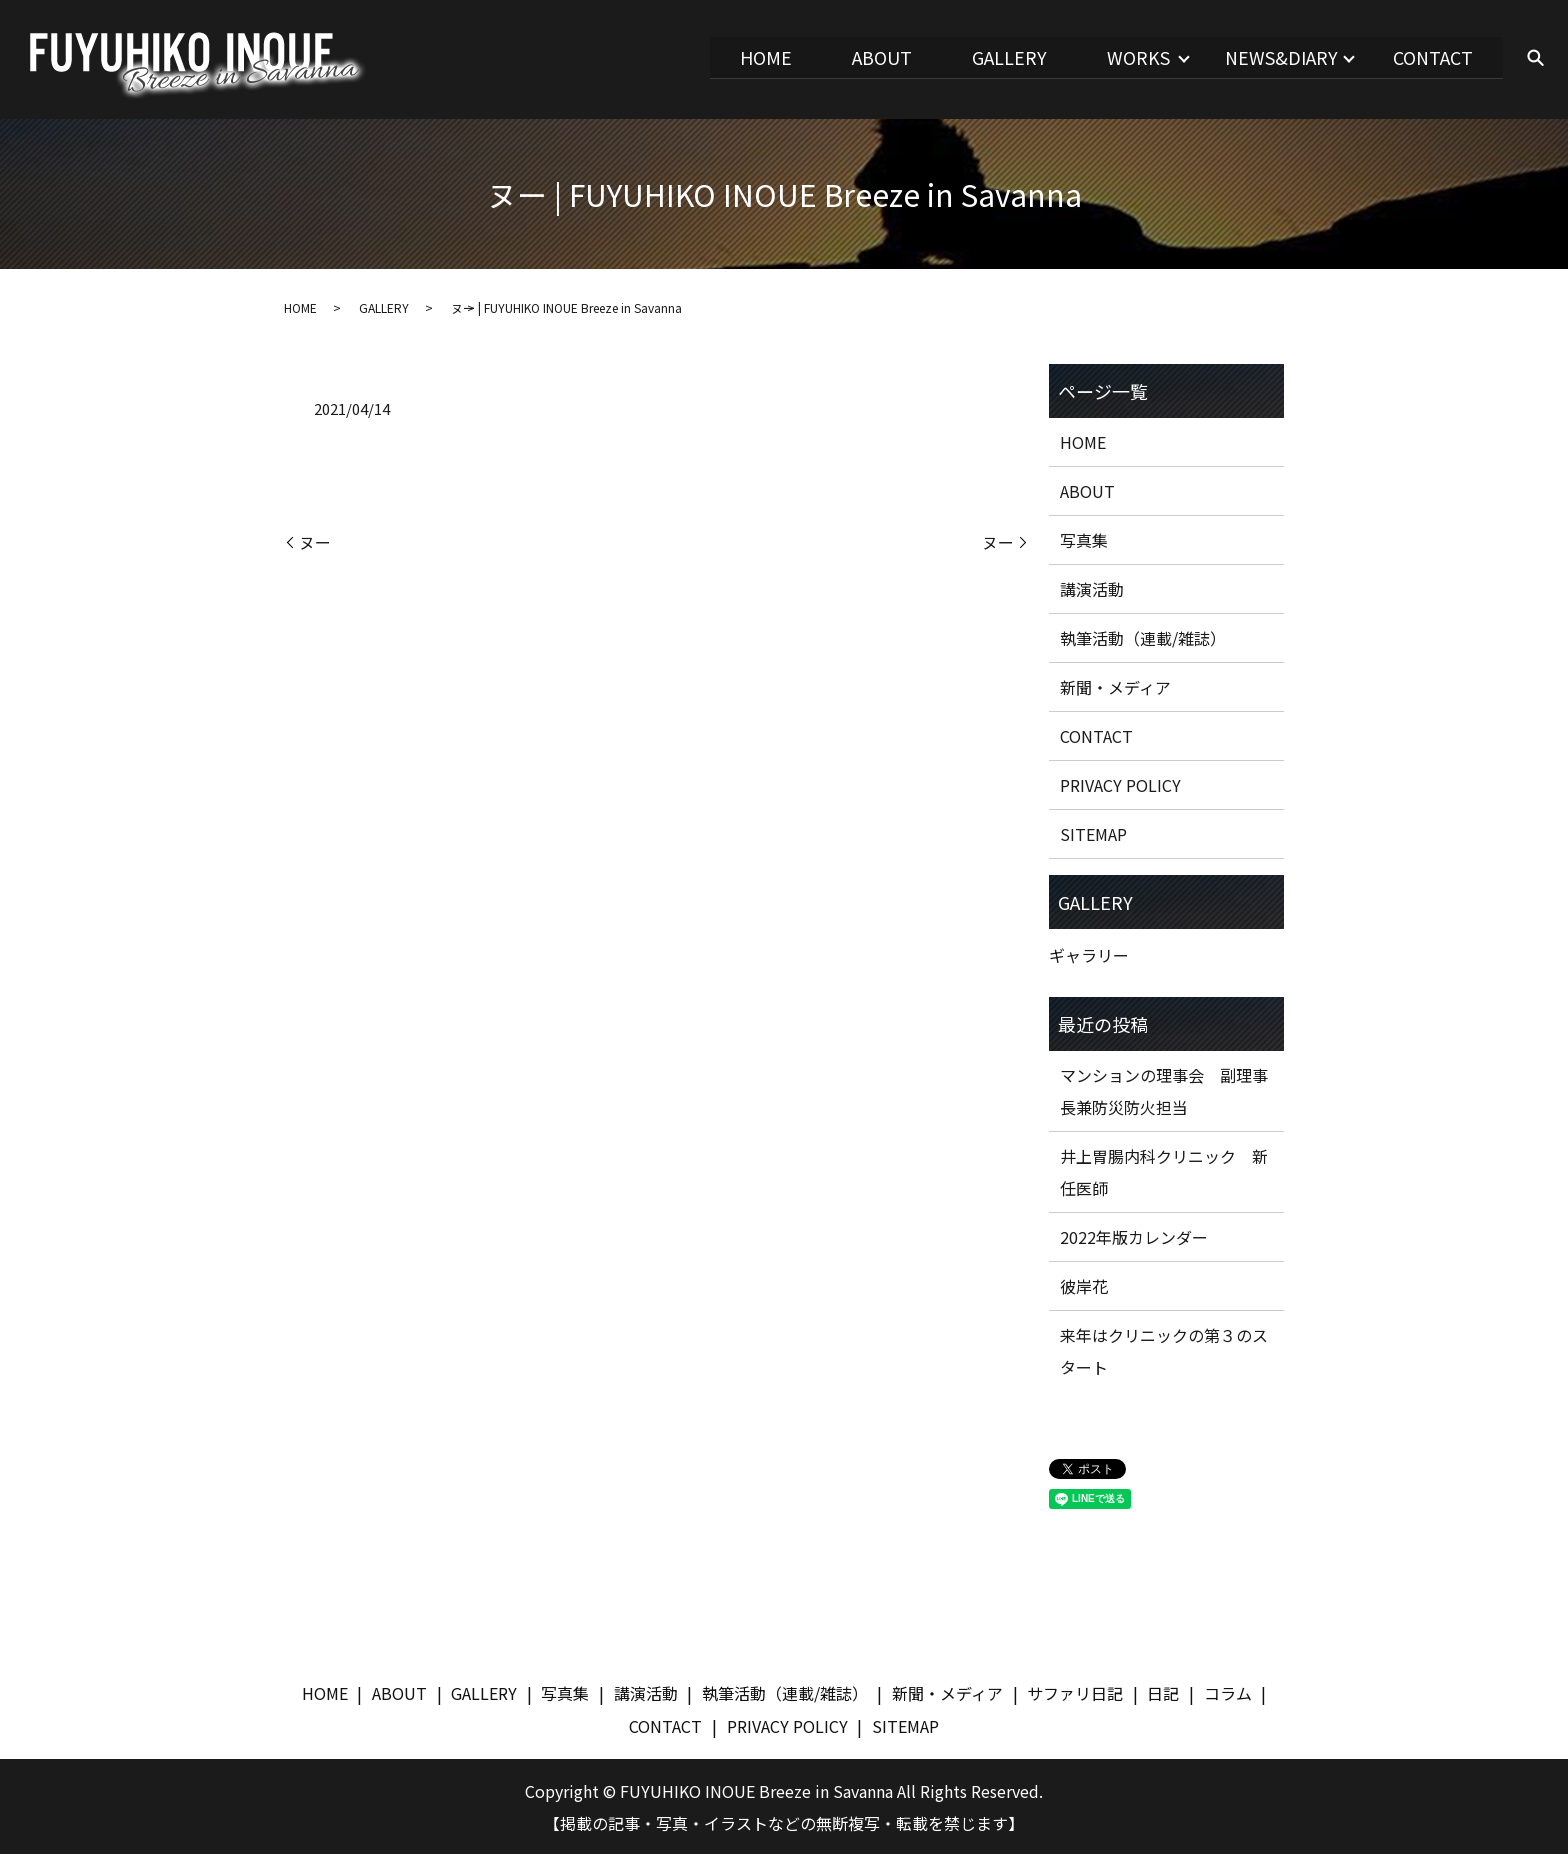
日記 (1163, 1691)
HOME (741, 57)
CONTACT (1431, 57)
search (1535, 59)
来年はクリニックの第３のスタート (1164, 1349)
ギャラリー (1089, 953)
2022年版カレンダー (1134, 1235)
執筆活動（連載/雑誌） (1143, 636)
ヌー (315, 540)
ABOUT (861, 57)
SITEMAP (1093, 832)
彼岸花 (1084, 1284)
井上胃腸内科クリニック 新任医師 (1164, 1170)
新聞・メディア (1115, 685)
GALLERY (993, 57)
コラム (1228, 1691)
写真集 (1084, 538)
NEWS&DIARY (1274, 57)
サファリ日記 (1075, 1691)
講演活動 (1092, 587)
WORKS (1127, 57)
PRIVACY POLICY (1120, 783)
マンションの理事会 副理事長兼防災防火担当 (1164, 1089)
